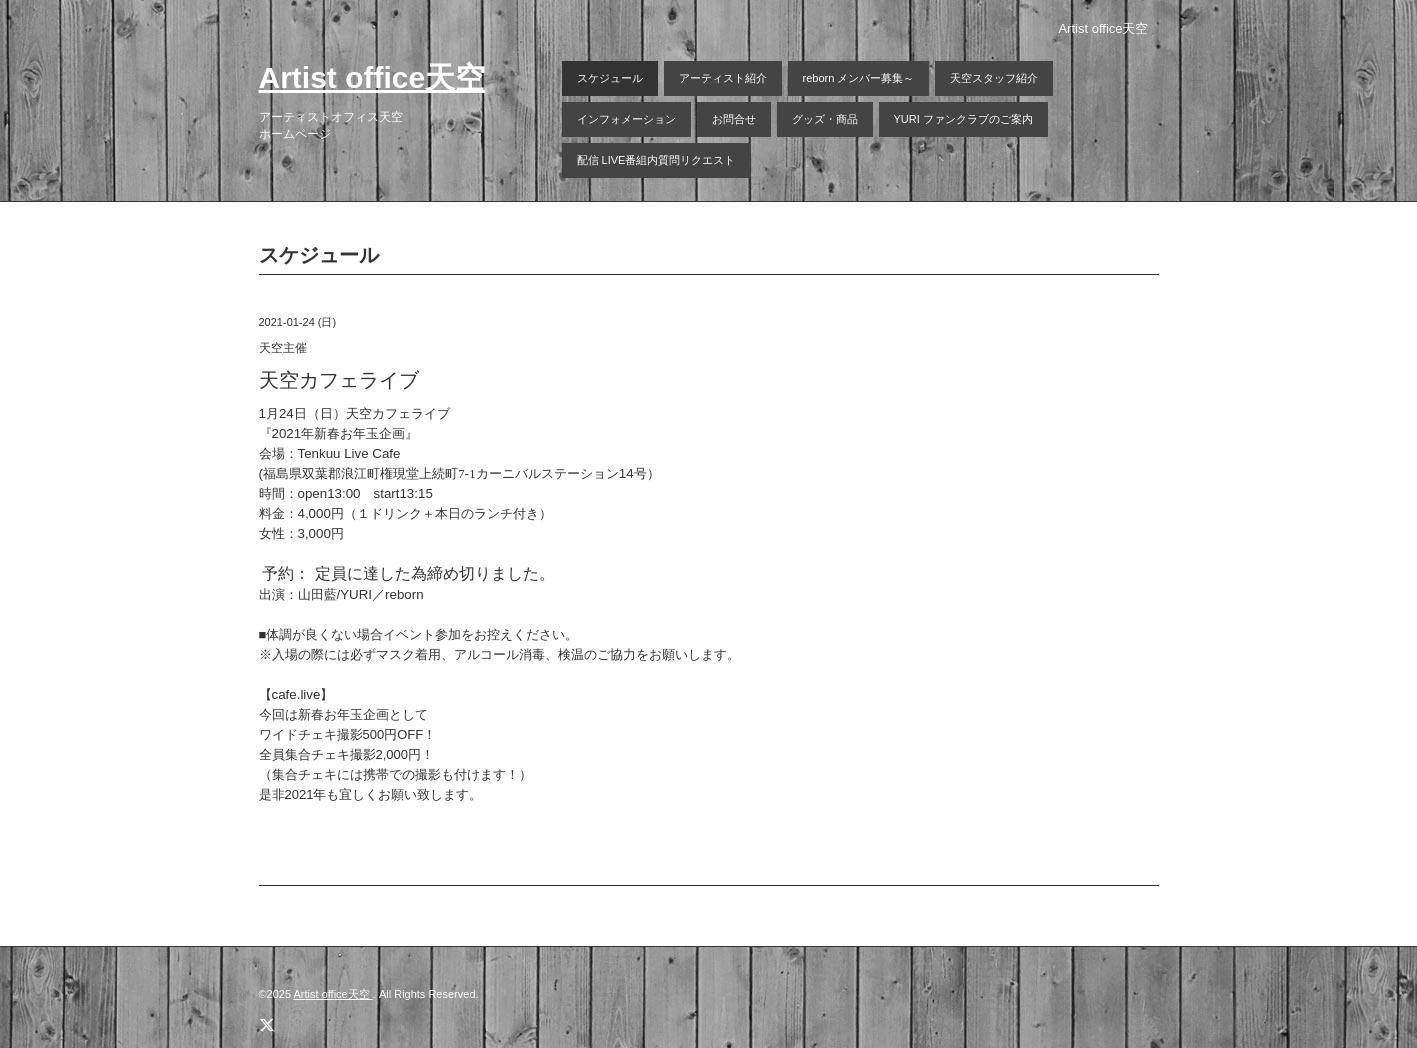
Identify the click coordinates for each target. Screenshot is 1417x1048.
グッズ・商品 (825, 119)
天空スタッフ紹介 (994, 78)
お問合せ (734, 119)
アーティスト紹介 (723, 78)
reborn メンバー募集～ (859, 78)
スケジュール (610, 78)
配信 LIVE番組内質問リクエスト (656, 160)
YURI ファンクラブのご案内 (963, 119)
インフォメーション (626, 119)
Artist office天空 (372, 77)
